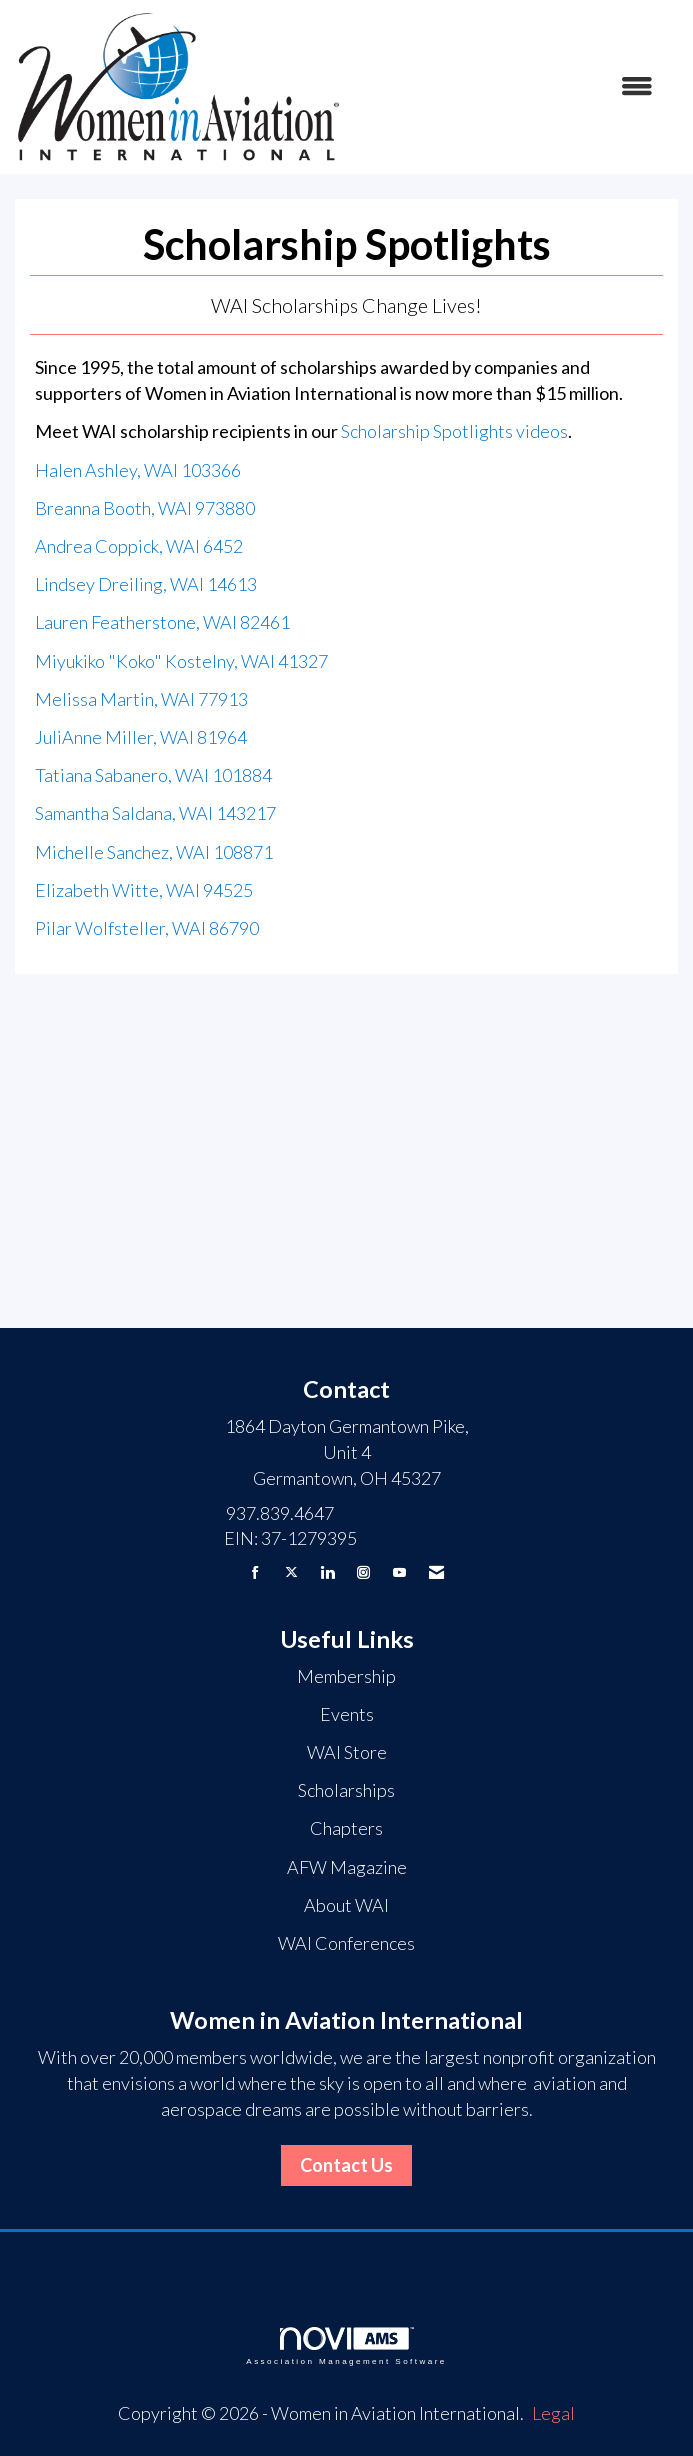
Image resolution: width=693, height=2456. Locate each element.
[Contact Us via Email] (436, 1572)
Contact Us (346, 2165)
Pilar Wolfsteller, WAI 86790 (147, 928)
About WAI (346, 1905)
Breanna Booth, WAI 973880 (145, 508)
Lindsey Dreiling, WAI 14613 (146, 584)
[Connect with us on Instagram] (363, 1572)
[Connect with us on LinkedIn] (327, 1572)
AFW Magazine (347, 1867)
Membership (346, 1676)
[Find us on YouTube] (399, 1572)
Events (347, 1714)
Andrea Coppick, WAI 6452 (139, 546)
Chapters (346, 1828)
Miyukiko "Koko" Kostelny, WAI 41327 (181, 661)
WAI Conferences (346, 1943)
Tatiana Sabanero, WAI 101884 (153, 775)
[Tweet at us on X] (291, 1572)
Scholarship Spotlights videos (454, 431)
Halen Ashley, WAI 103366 (138, 470)
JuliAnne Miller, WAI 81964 (141, 737)
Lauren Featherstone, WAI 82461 (162, 622)
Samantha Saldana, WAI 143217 (155, 813)
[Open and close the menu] (508, 87)
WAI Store (347, 1752)
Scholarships (346, 1790)
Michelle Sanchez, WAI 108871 (154, 852)
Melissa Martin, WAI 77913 (141, 699)
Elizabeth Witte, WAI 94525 (144, 890)
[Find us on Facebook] (255, 1572)
